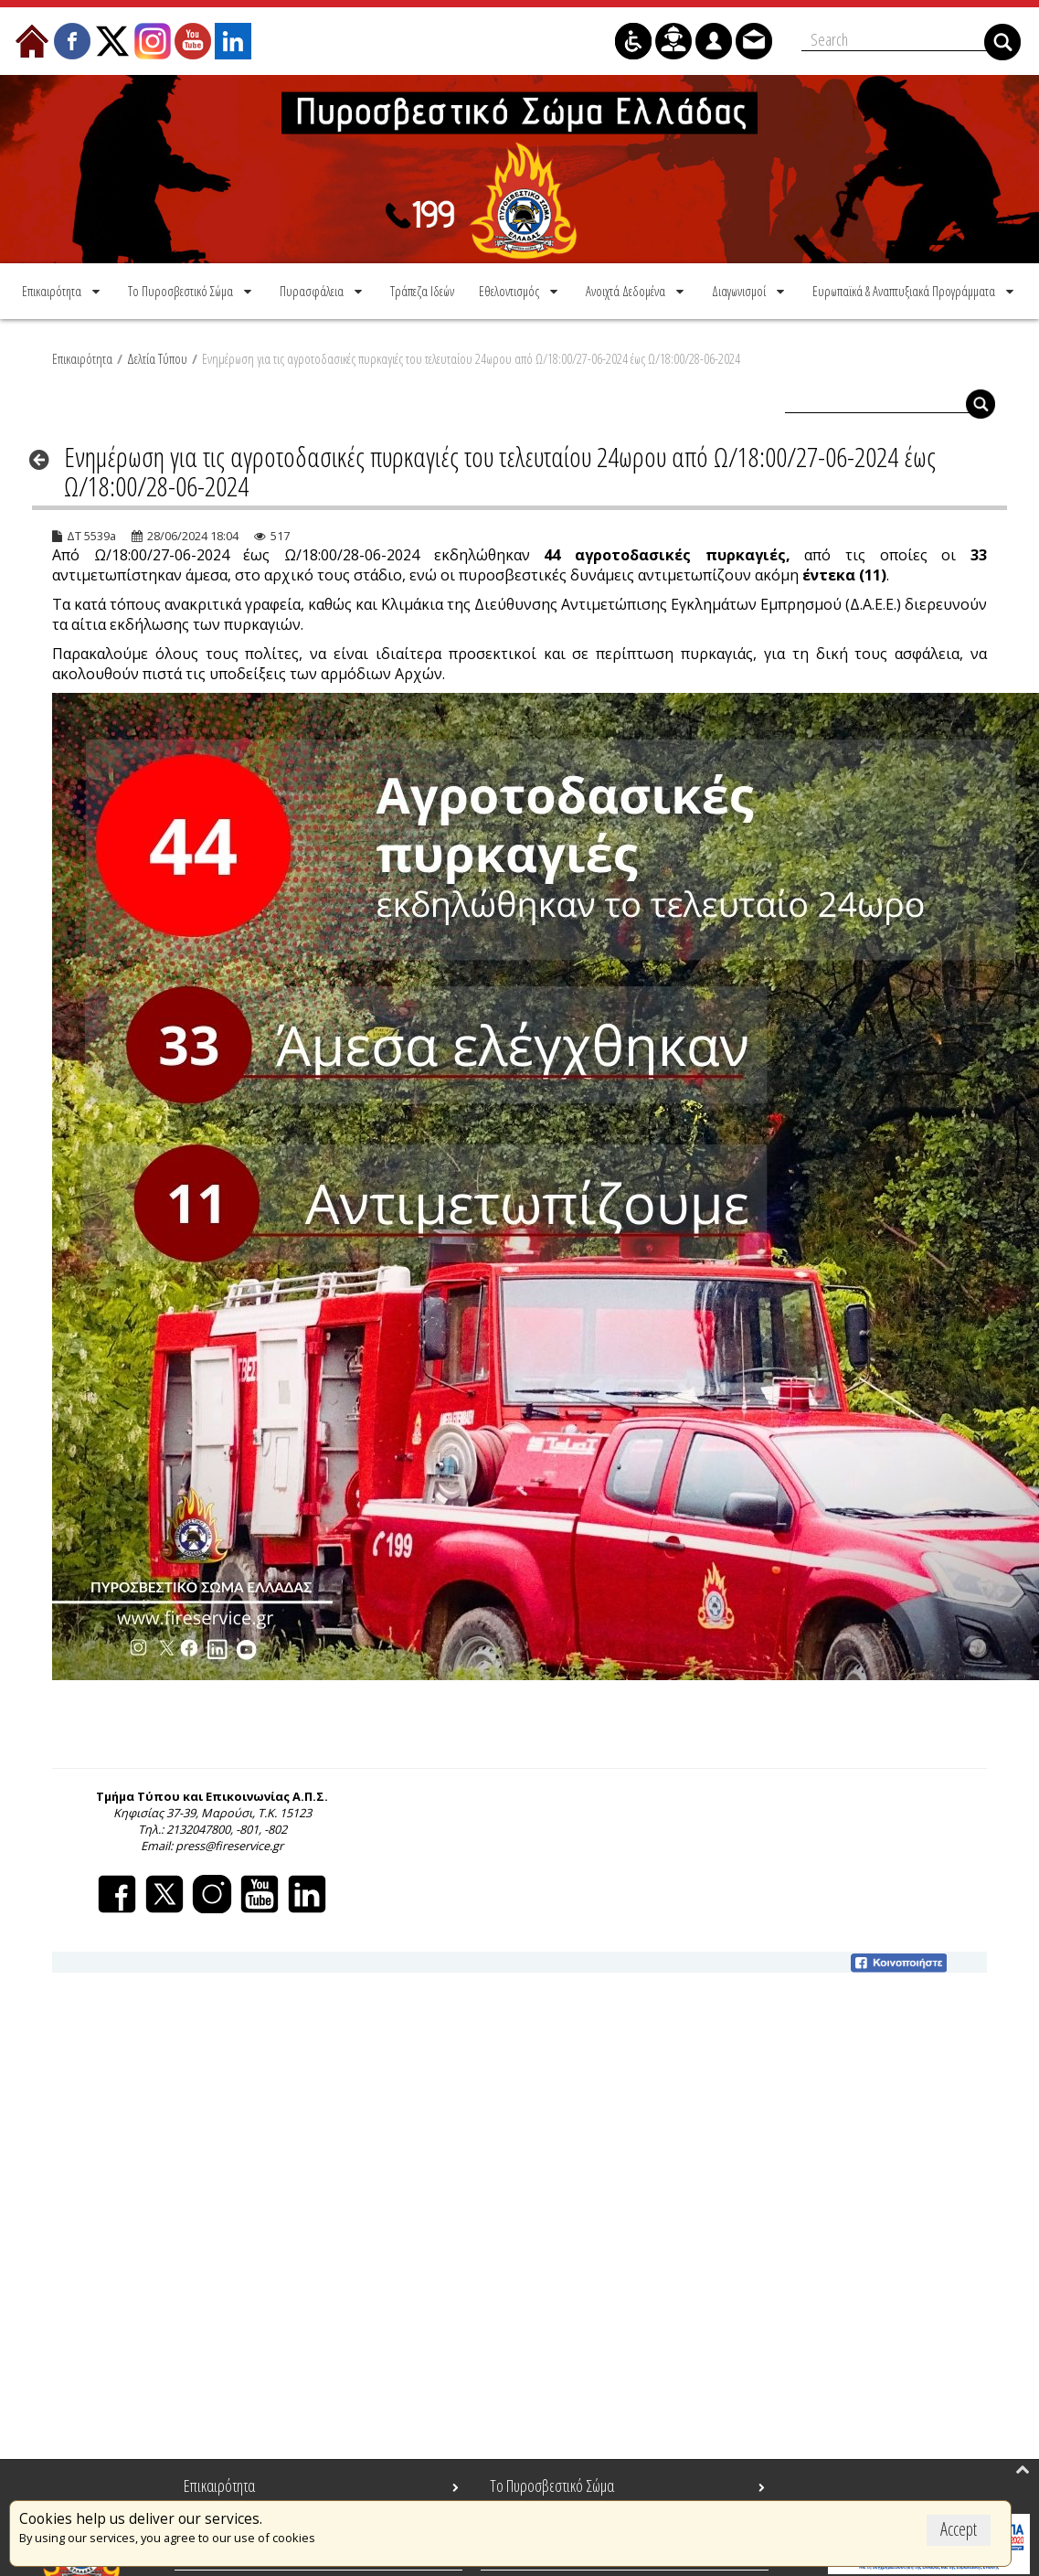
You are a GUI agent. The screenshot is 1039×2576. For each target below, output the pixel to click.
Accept (958, 2529)
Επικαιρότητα (82, 355)
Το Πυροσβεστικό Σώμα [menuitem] (552, 2485)
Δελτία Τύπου (157, 355)
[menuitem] (62, 288)
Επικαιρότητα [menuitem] (219, 2485)
